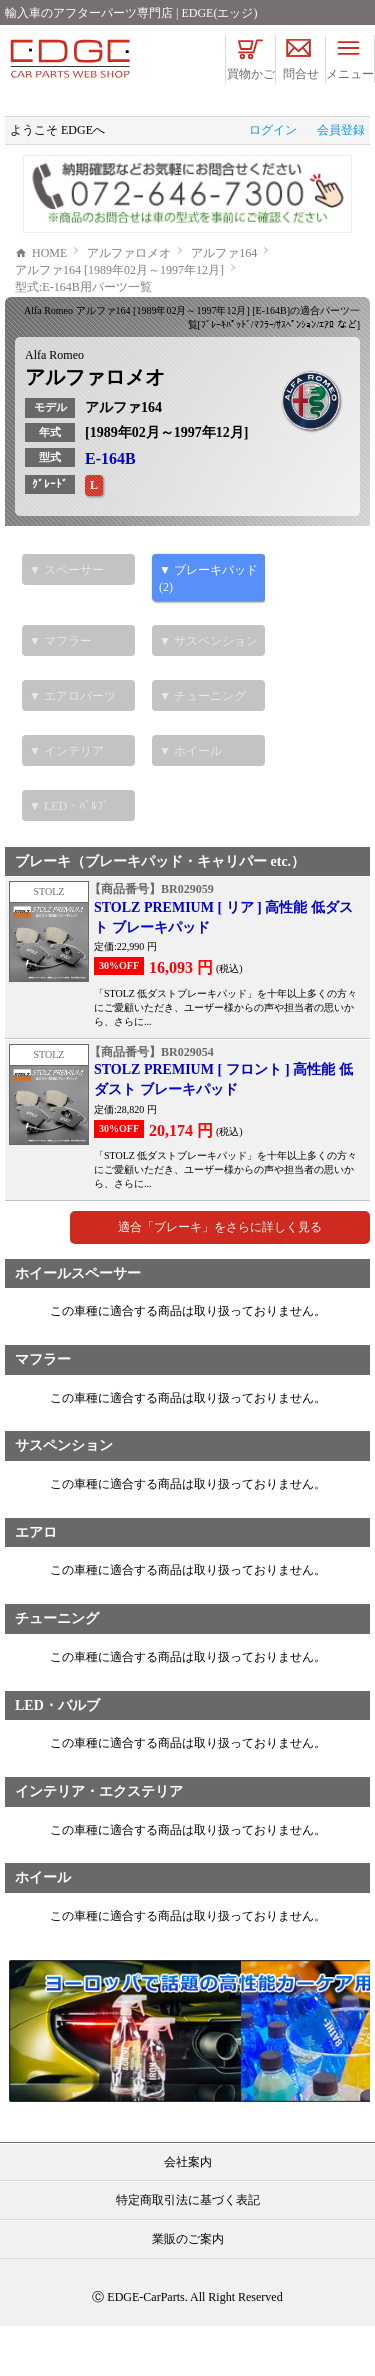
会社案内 (188, 2212)
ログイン (273, 130)
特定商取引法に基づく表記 (188, 2250)
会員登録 (341, 130)
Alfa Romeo (54, 405)
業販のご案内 (188, 2289)
